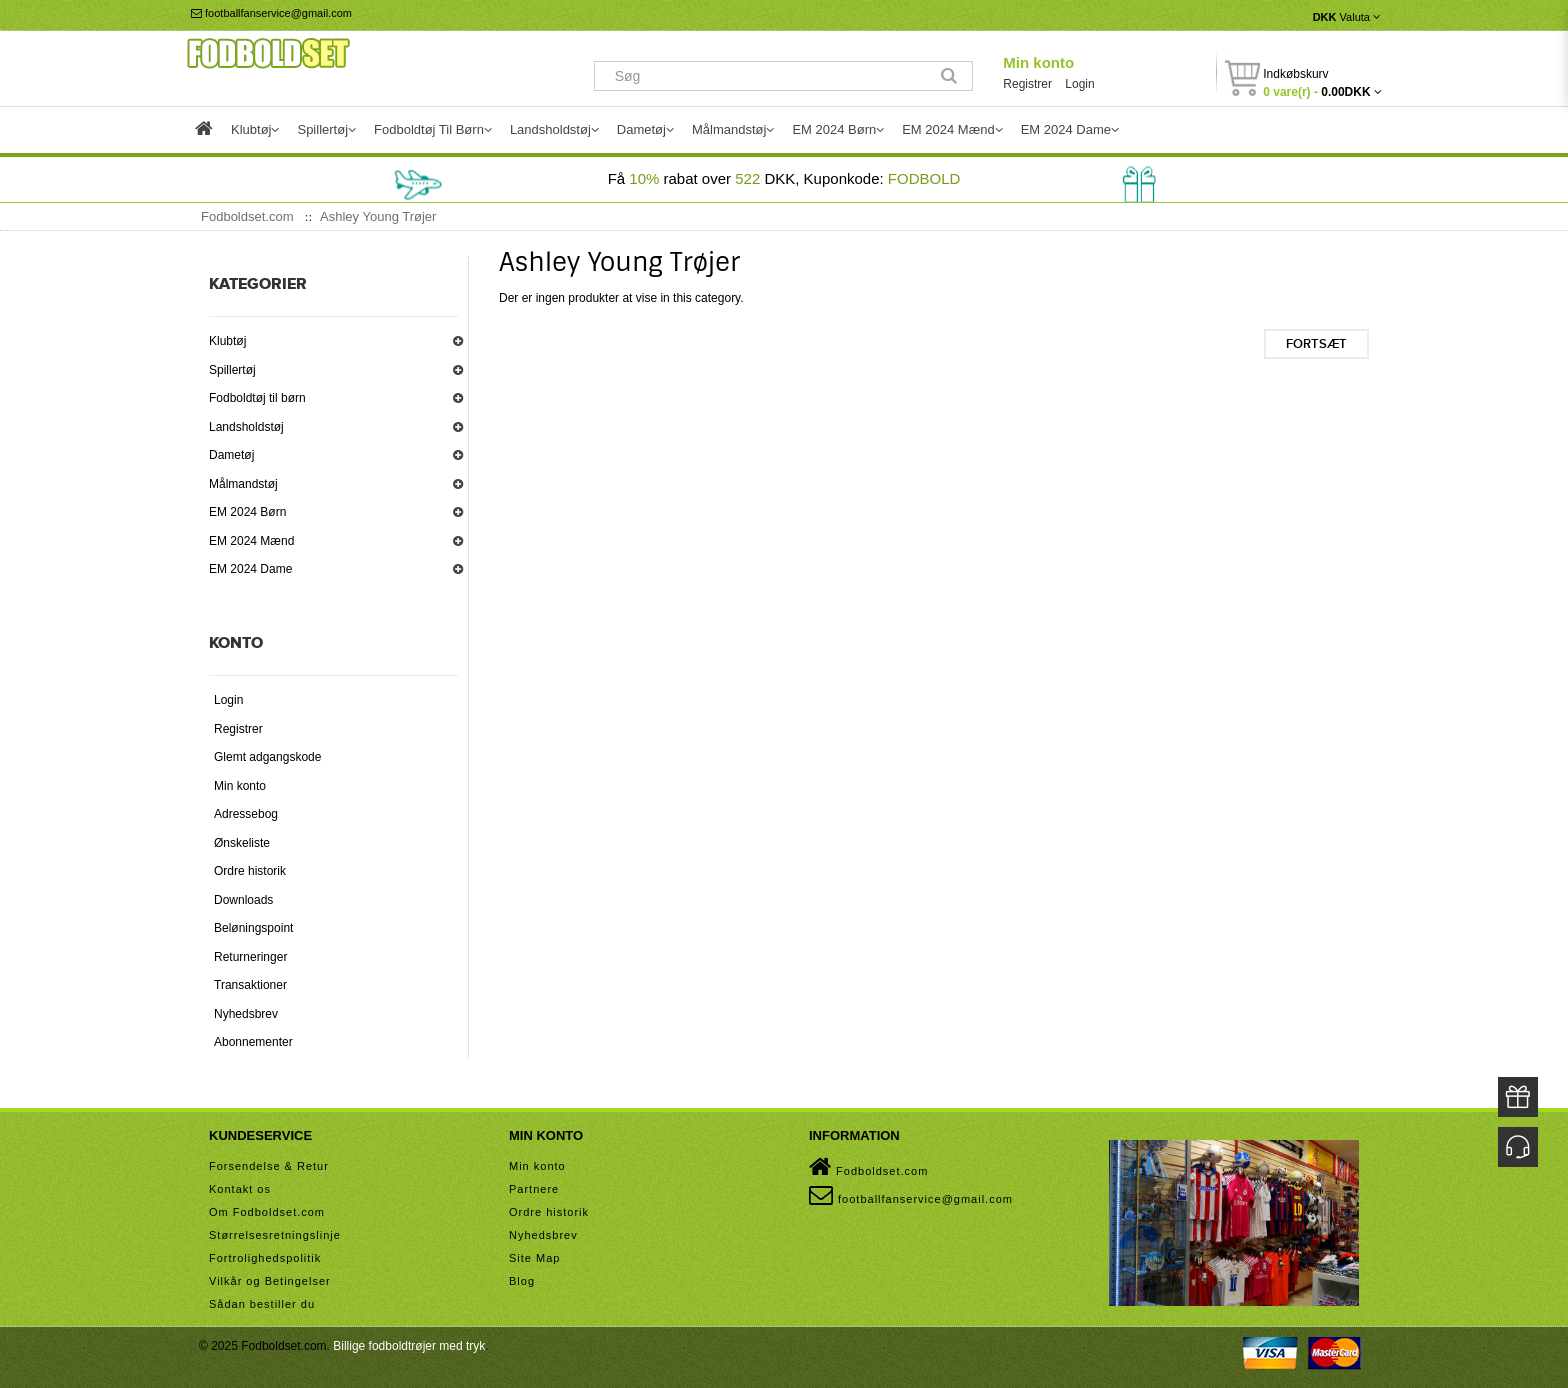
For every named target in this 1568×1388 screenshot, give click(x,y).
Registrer (1027, 84)
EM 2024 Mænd (251, 541)
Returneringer (250, 957)
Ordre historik (250, 871)
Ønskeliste (242, 843)
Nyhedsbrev (246, 1014)
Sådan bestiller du (262, 1304)
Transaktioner (250, 985)
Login (1079, 84)
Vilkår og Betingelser (270, 1281)
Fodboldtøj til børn (257, 398)
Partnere (534, 1189)
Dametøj (231, 455)
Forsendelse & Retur (269, 1166)
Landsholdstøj (246, 427)
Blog (522, 1281)
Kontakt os (240, 1189)
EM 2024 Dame (250, 569)
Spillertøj (232, 370)
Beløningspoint (253, 928)
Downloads (243, 900)
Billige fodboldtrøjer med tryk (409, 1346)
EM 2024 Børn (247, 512)
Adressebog (246, 814)
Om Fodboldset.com (267, 1212)
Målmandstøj (243, 484)
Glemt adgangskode (267, 757)
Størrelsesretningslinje (275, 1235)
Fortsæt (1316, 344)
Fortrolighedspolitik (265, 1258)
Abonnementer (253, 1042)
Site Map (534, 1258)
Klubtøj (227, 341)
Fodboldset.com (868, 1167)
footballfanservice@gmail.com (271, 13)
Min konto (1038, 62)
